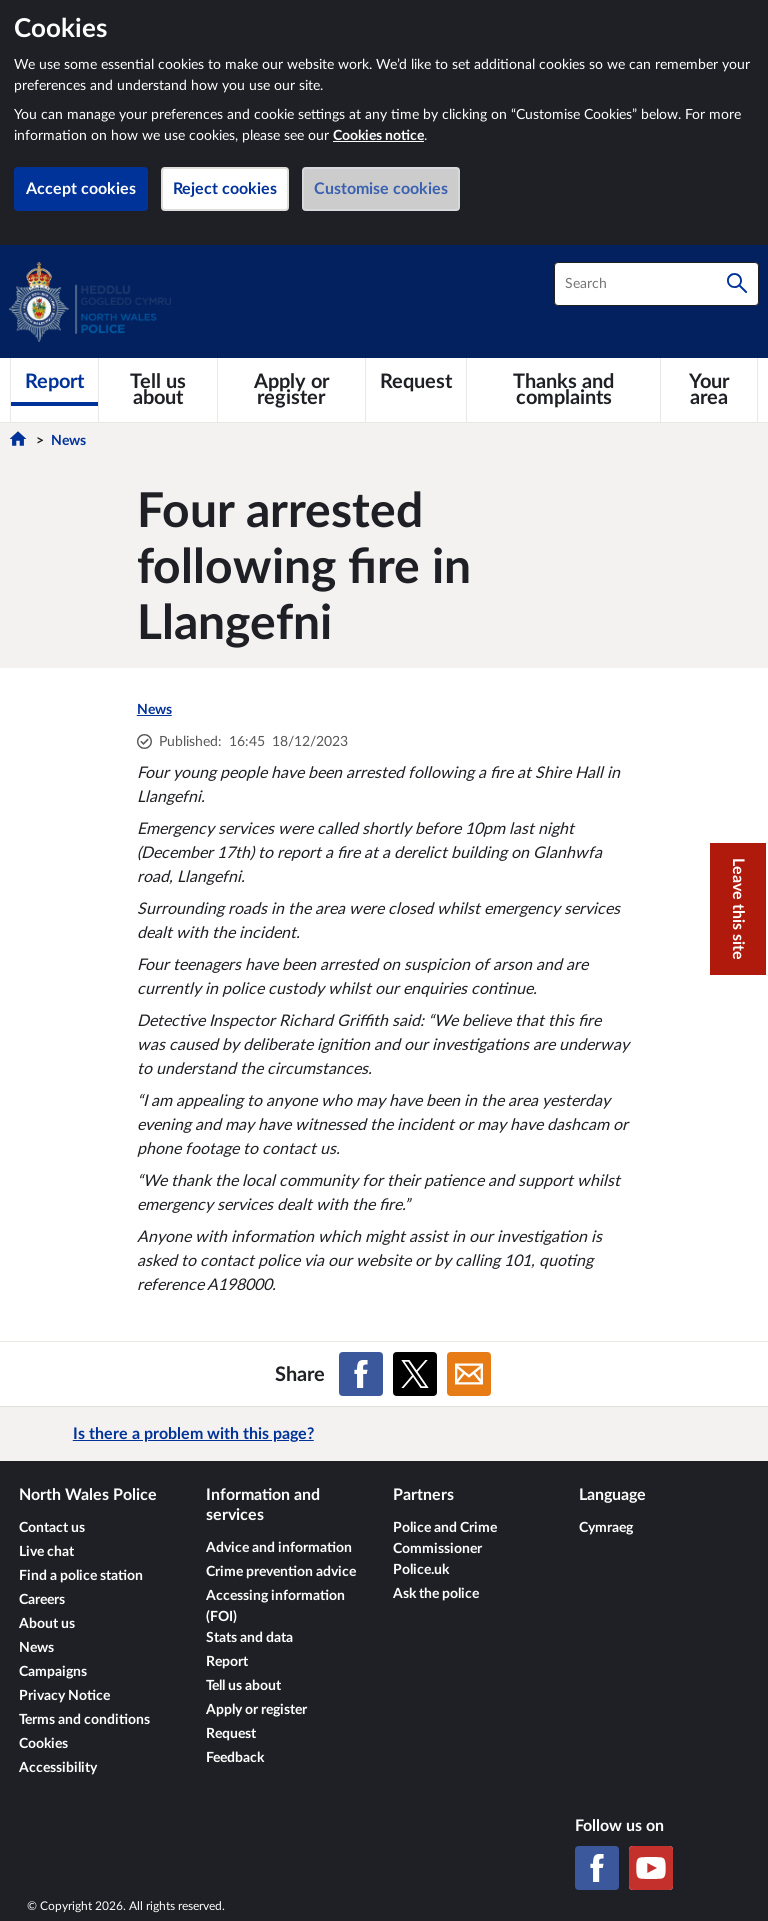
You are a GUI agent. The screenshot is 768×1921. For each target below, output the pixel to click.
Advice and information (279, 1548)
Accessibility (58, 1768)
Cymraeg (606, 1528)
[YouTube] (651, 1868)
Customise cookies (381, 189)
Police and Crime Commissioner (445, 1538)
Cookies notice (378, 136)
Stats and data (249, 1638)
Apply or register (256, 1710)
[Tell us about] (158, 390)
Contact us (52, 1528)
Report (227, 1662)
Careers (42, 1600)
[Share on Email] (469, 1374)
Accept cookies (81, 189)
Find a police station (81, 1576)
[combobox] (656, 284)
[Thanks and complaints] (563, 390)
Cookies (43, 1744)
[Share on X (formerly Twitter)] (415, 1374)
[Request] (416, 382)
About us (47, 1624)
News (68, 441)
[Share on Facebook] (361, 1374)
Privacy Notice (64, 1696)
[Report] (54, 382)
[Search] (737, 284)
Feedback (235, 1758)
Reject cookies (225, 189)
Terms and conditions (84, 1720)
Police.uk (421, 1570)
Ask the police (436, 1594)
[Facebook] (597, 1868)
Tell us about (243, 1686)
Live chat (46, 1552)
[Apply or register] (292, 390)
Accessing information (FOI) (275, 1606)
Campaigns (53, 1672)
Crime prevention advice (281, 1572)
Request (231, 1734)
